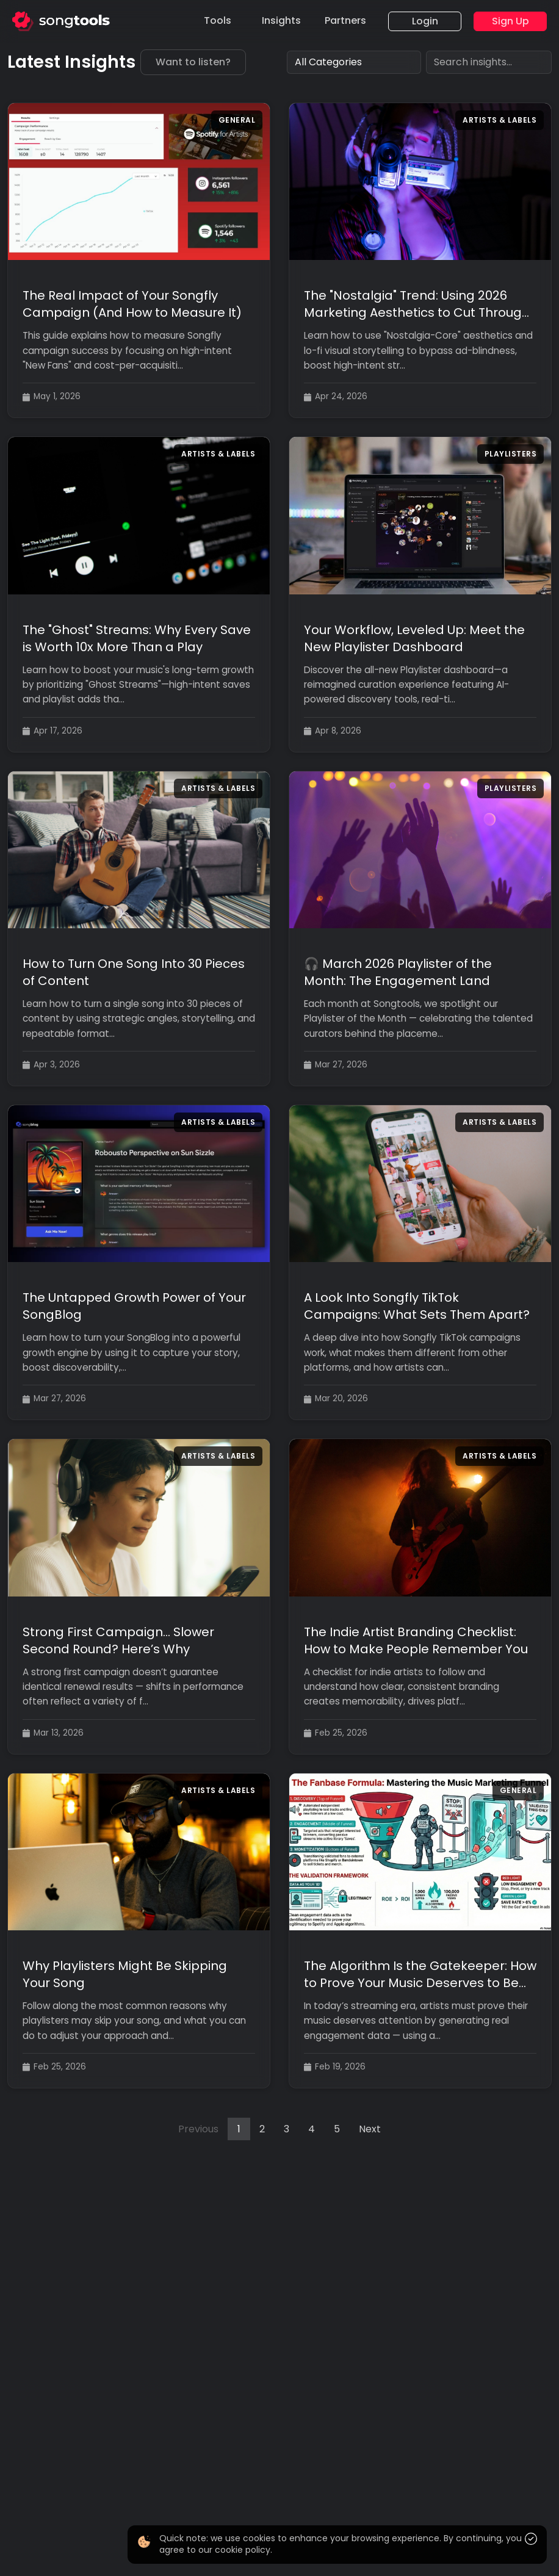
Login (425, 21)
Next (370, 2129)
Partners (345, 20)
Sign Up (510, 21)
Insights (281, 20)
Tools (217, 20)
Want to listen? (193, 62)
